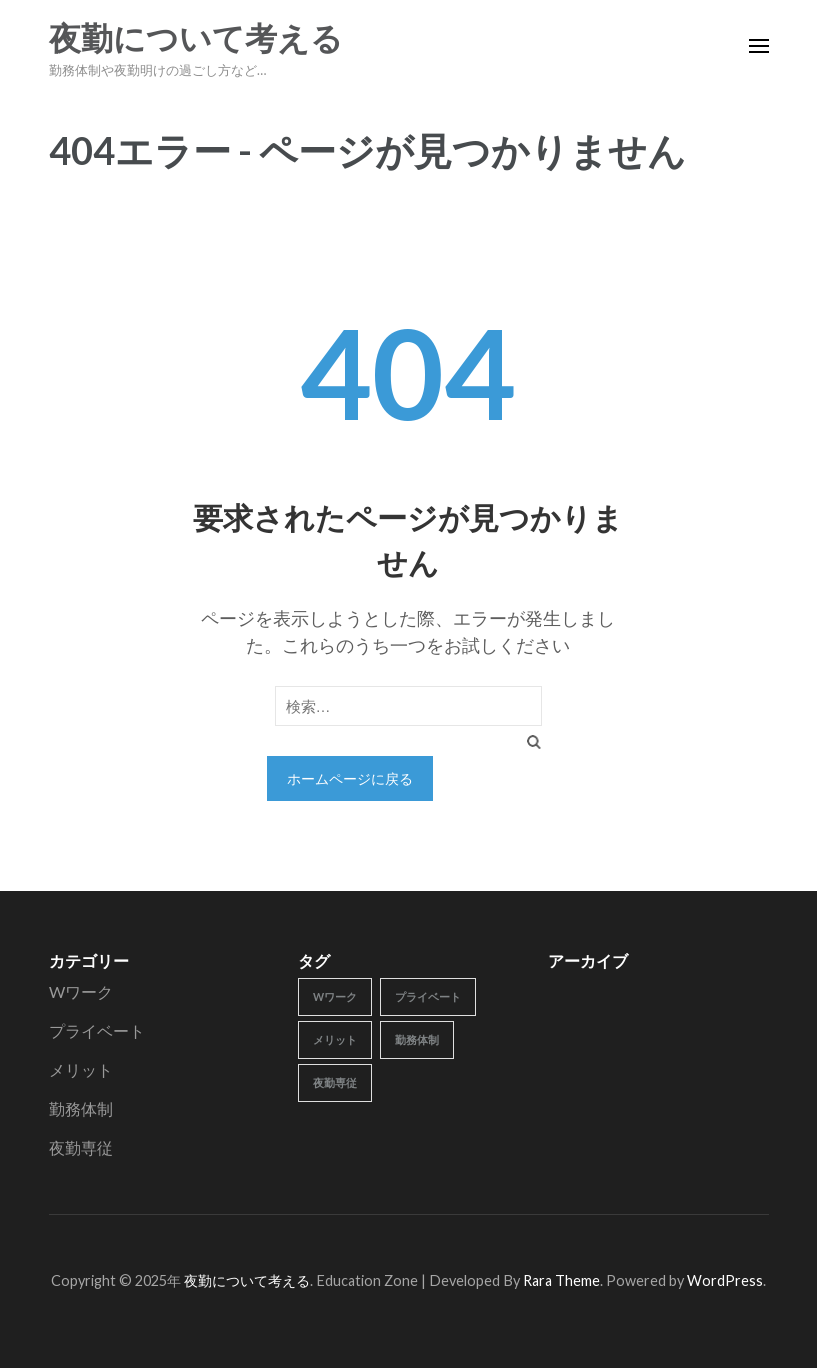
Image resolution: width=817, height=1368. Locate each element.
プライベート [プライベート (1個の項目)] (428, 996)
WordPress (725, 1280)
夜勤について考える (196, 39)
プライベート (97, 1030)
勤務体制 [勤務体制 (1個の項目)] (417, 1039)
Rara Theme (561, 1280)
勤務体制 (81, 1108)
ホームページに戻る (350, 778)
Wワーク (81, 991)
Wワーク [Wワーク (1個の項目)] (335, 996)
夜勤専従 (81, 1147)
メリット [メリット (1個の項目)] (335, 1039)
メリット (81, 1069)
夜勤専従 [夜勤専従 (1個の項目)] (335, 1082)
